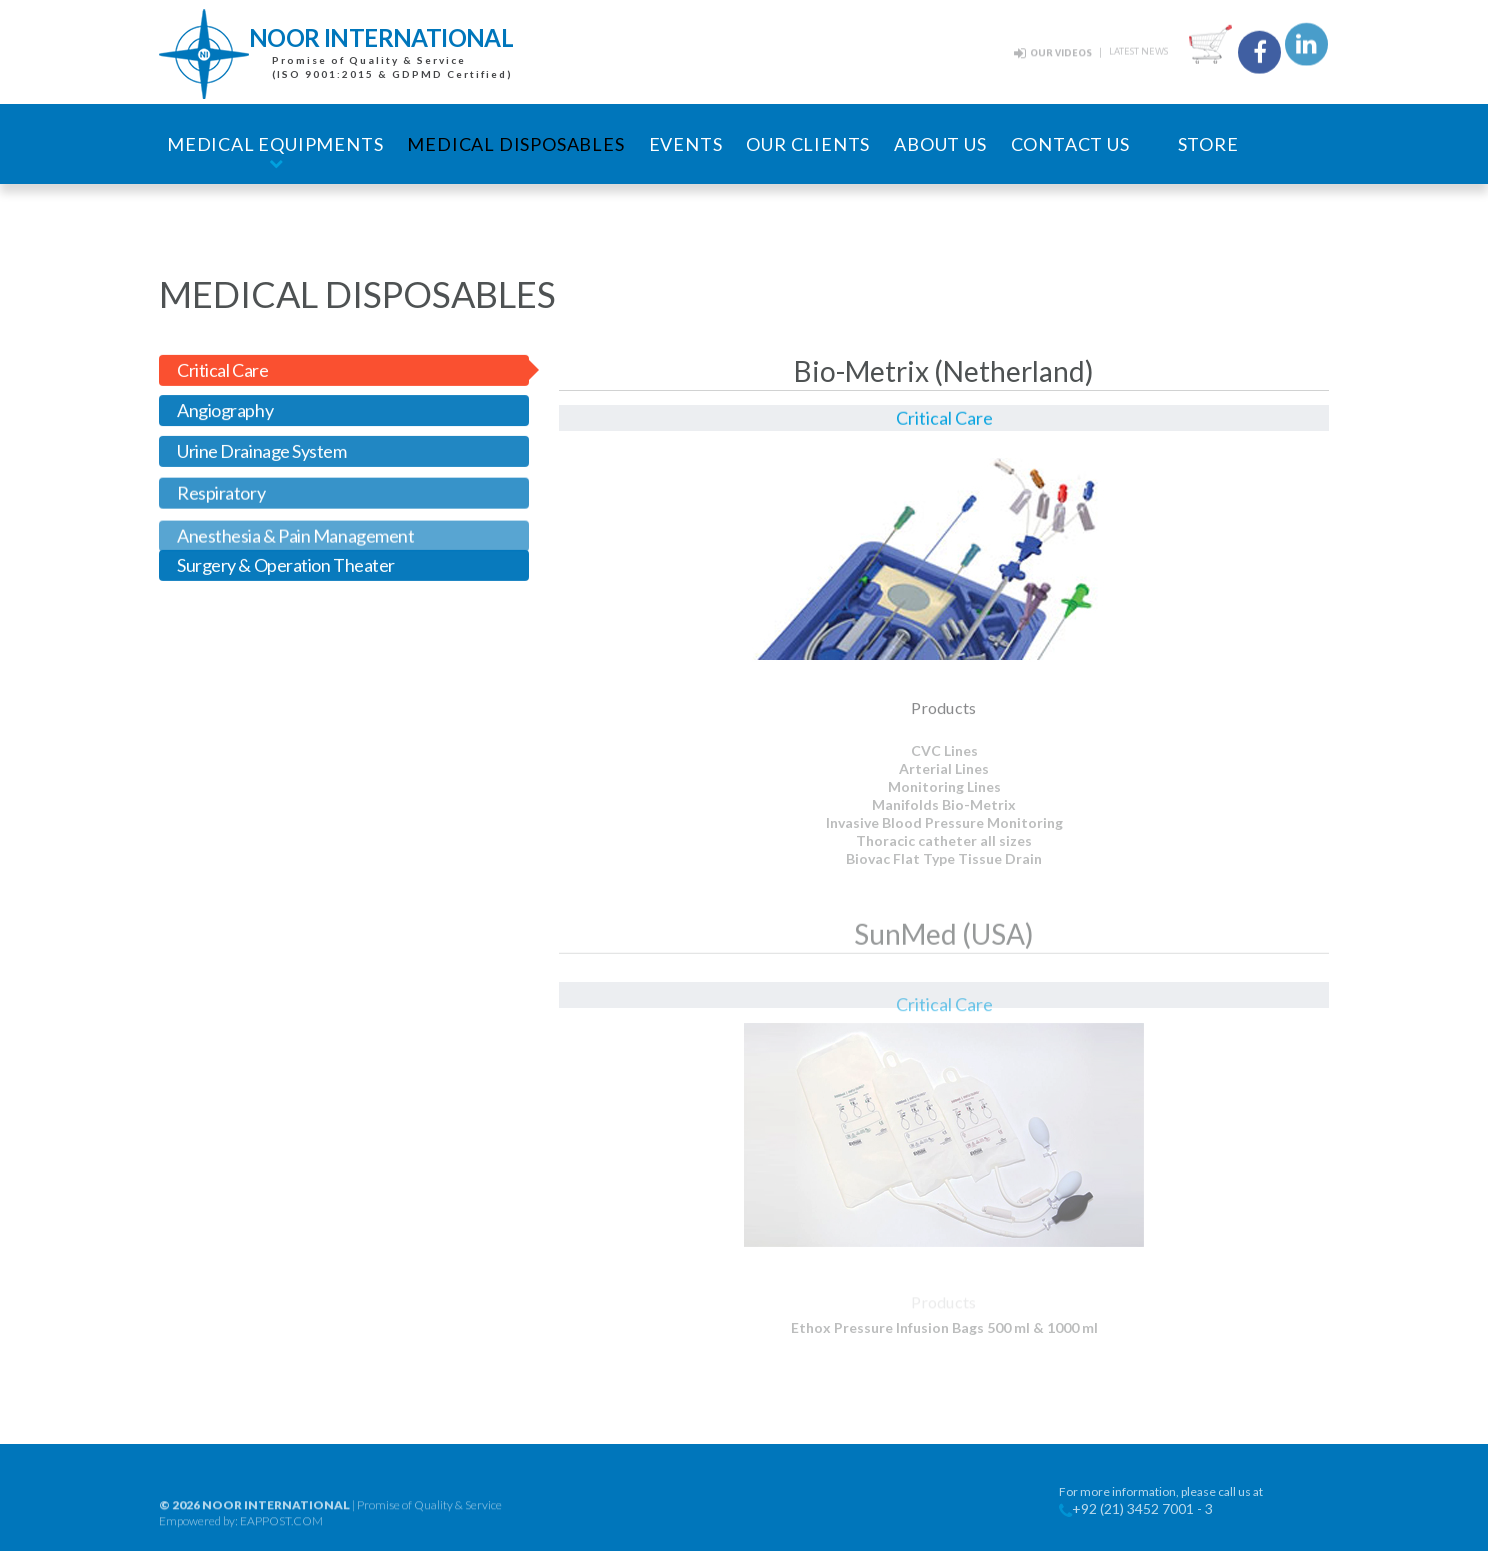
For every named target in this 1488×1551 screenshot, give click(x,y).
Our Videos (1061, 52)
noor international (276, 1519)
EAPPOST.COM (281, 1535)
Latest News (1138, 50)
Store (1208, 144)
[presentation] (344, 372)
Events (686, 144)
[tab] (344, 372)
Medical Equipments (275, 144)
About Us (940, 144)
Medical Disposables (515, 144)
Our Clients (808, 144)
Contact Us (1070, 144)
